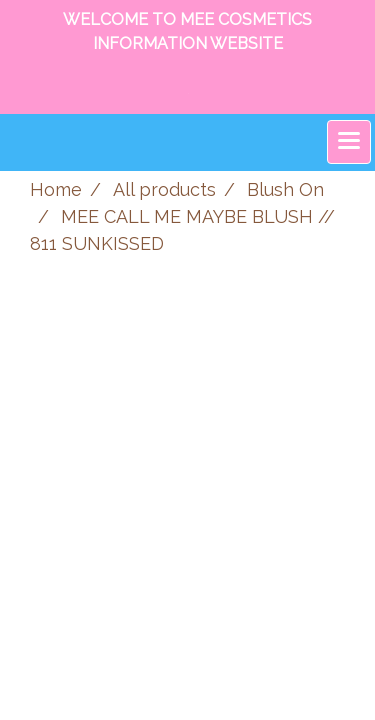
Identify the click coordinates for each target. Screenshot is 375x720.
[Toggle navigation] (349, 142)
